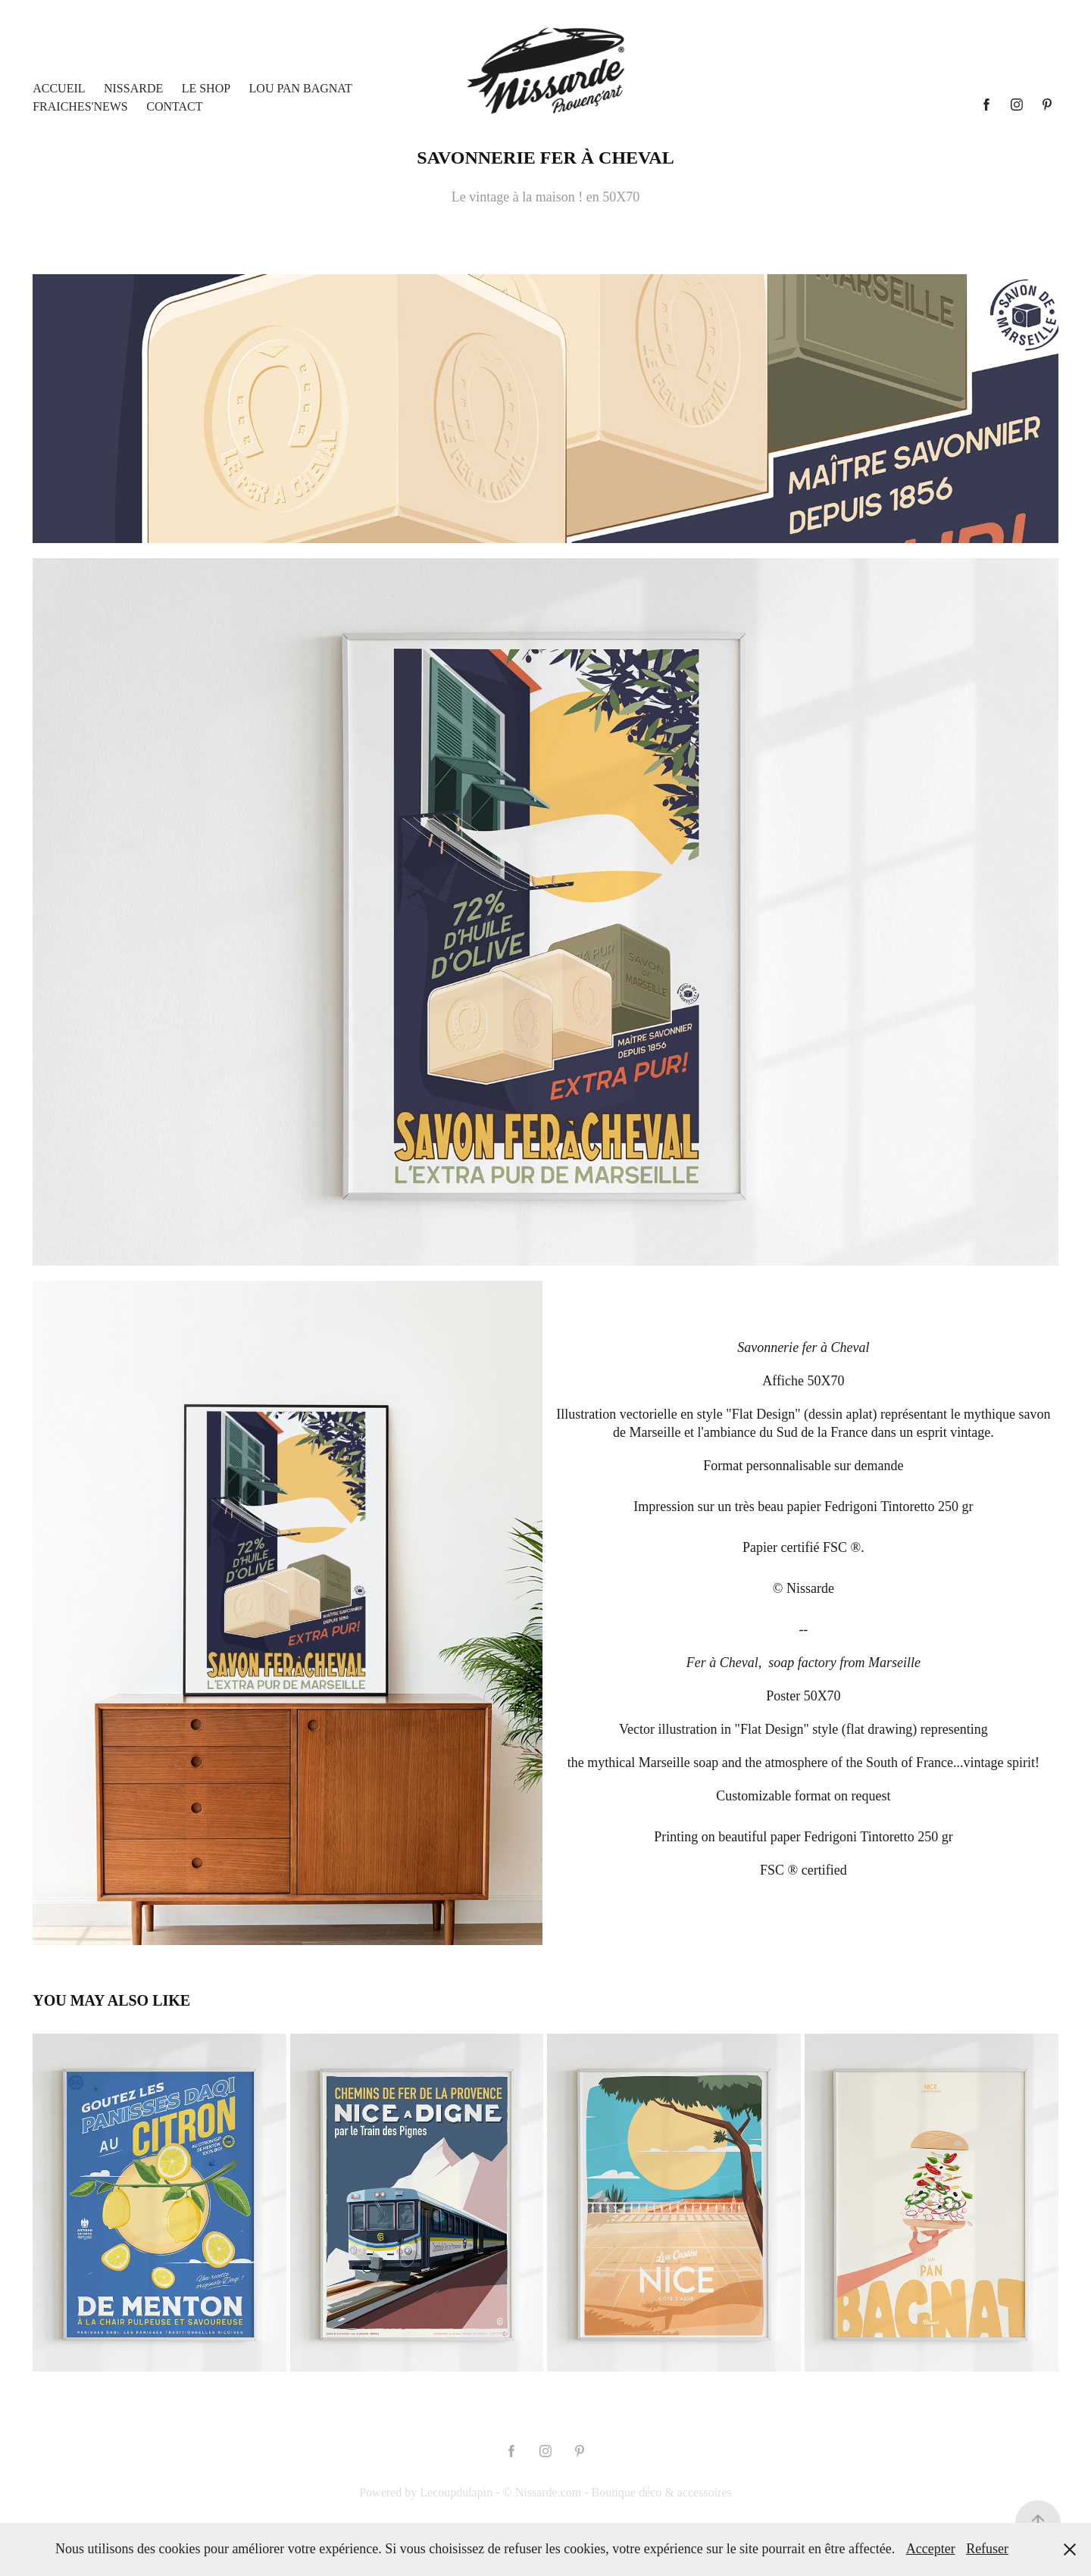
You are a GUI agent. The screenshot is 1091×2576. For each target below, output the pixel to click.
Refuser (987, 2548)
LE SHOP (206, 88)
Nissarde (133, 88)
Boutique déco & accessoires (661, 2492)
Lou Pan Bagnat (300, 88)
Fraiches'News (80, 106)
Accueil (59, 88)
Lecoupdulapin (456, 2492)
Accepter (930, 2548)
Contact (174, 106)
